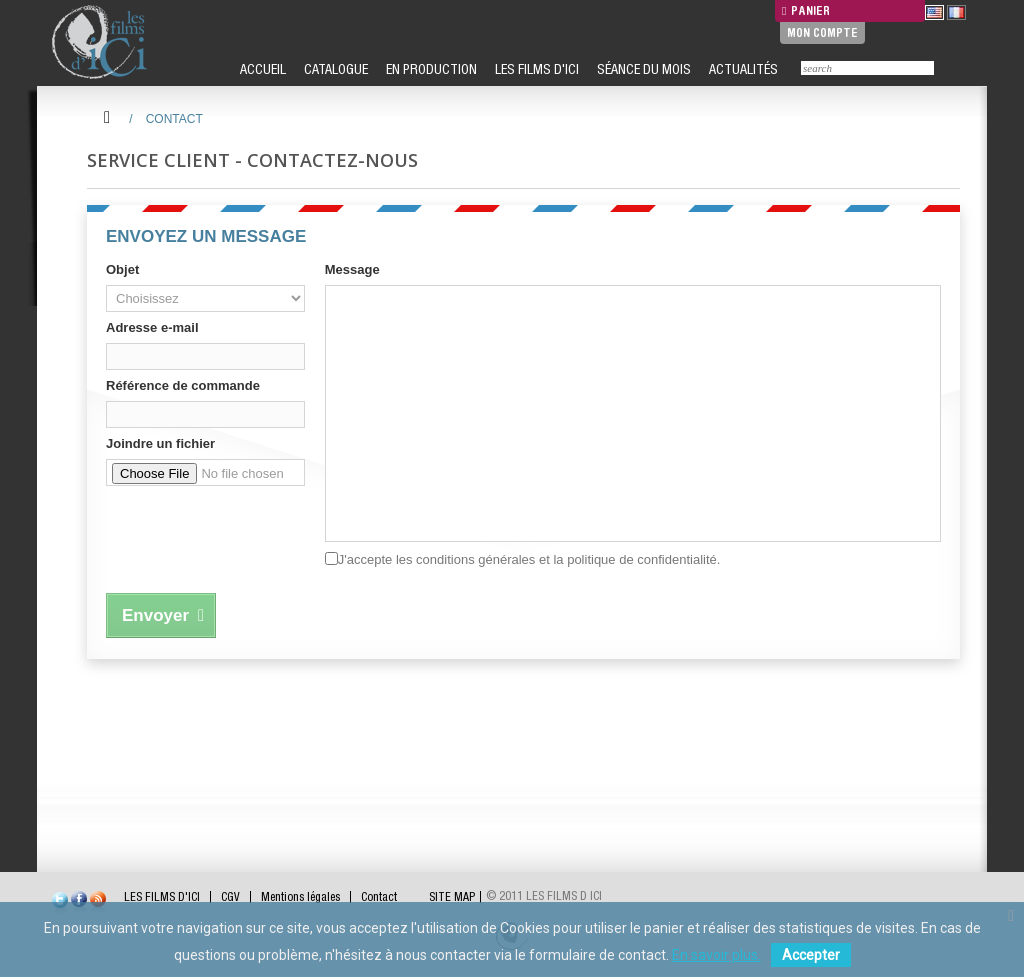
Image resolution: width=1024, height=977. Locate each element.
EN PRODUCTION (430, 69)
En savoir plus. (716, 955)
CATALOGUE (334, 69)
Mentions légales (300, 897)
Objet (122, 269)
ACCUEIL (261, 69)
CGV (230, 897)
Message (352, 269)
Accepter (811, 955)
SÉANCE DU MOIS (642, 69)
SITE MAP (452, 897)
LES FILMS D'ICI (535, 69)
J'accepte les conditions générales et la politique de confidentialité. (529, 559)
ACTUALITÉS (742, 69)
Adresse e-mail (152, 327)
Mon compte (822, 32)
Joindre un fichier (160, 443)
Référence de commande (183, 385)
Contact (379, 897)
